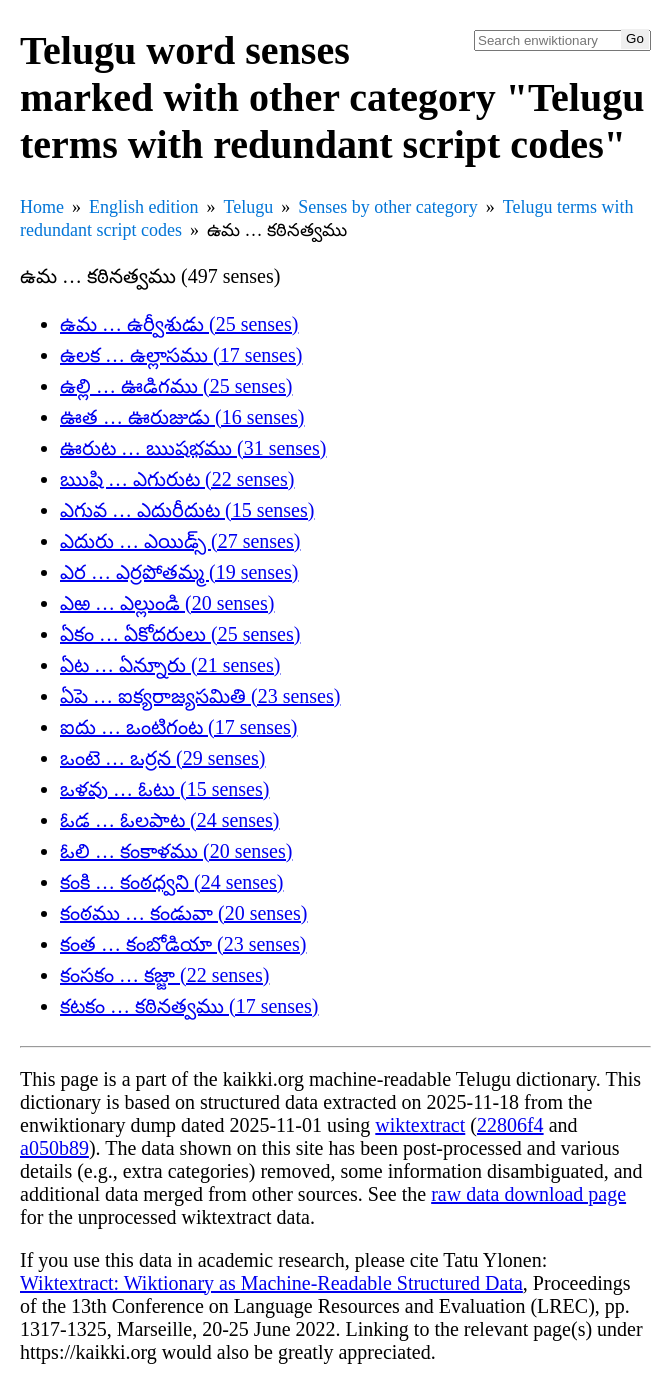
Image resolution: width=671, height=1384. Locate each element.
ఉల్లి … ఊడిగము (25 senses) (176, 386)
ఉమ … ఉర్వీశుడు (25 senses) (179, 324)
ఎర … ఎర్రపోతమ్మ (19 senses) (179, 572)
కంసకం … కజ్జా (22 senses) (164, 975)
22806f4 (510, 1125)
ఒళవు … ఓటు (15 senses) (164, 789)
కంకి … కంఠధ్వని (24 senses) (171, 882)
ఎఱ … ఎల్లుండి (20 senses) (167, 603)
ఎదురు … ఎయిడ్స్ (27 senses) (180, 541)
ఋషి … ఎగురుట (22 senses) (177, 479)
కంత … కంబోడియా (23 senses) (183, 944)
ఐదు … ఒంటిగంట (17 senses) (178, 727)
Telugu (249, 207)
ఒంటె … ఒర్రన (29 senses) (162, 758)
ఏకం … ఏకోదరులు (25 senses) (180, 634)
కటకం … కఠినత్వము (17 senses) (189, 1006)
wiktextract (420, 1125)
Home (42, 207)
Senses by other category (387, 207)
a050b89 (54, 1148)
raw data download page (528, 1194)
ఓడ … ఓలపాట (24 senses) (169, 820)
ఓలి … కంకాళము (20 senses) (176, 851)
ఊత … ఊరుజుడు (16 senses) (182, 417)
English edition (144, 207)
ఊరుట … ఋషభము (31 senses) (193, 448)
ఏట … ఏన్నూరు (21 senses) (170, 665)
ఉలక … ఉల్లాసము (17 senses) (181, 355)
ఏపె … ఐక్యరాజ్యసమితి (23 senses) (200, 696)
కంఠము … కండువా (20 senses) (183, 913)
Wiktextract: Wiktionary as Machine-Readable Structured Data (271, 1283)
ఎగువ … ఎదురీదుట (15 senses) (187, 510)
